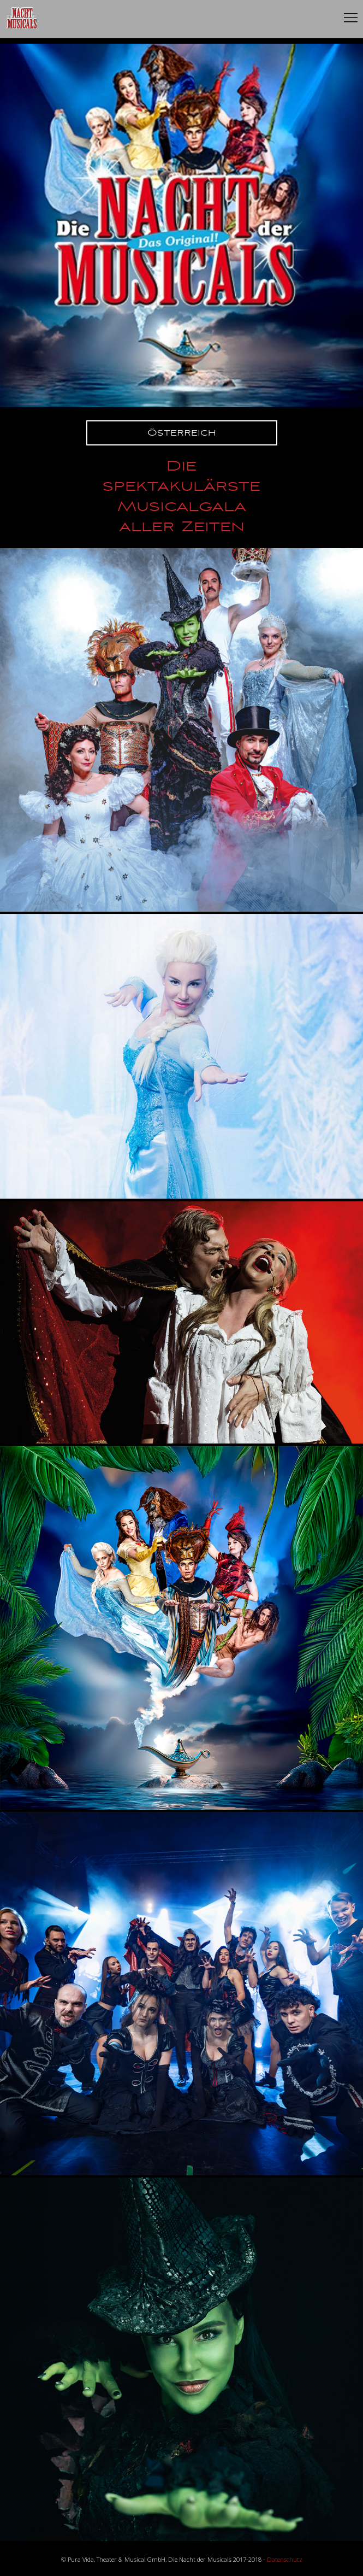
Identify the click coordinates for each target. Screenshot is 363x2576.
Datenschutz (284, 2559)
